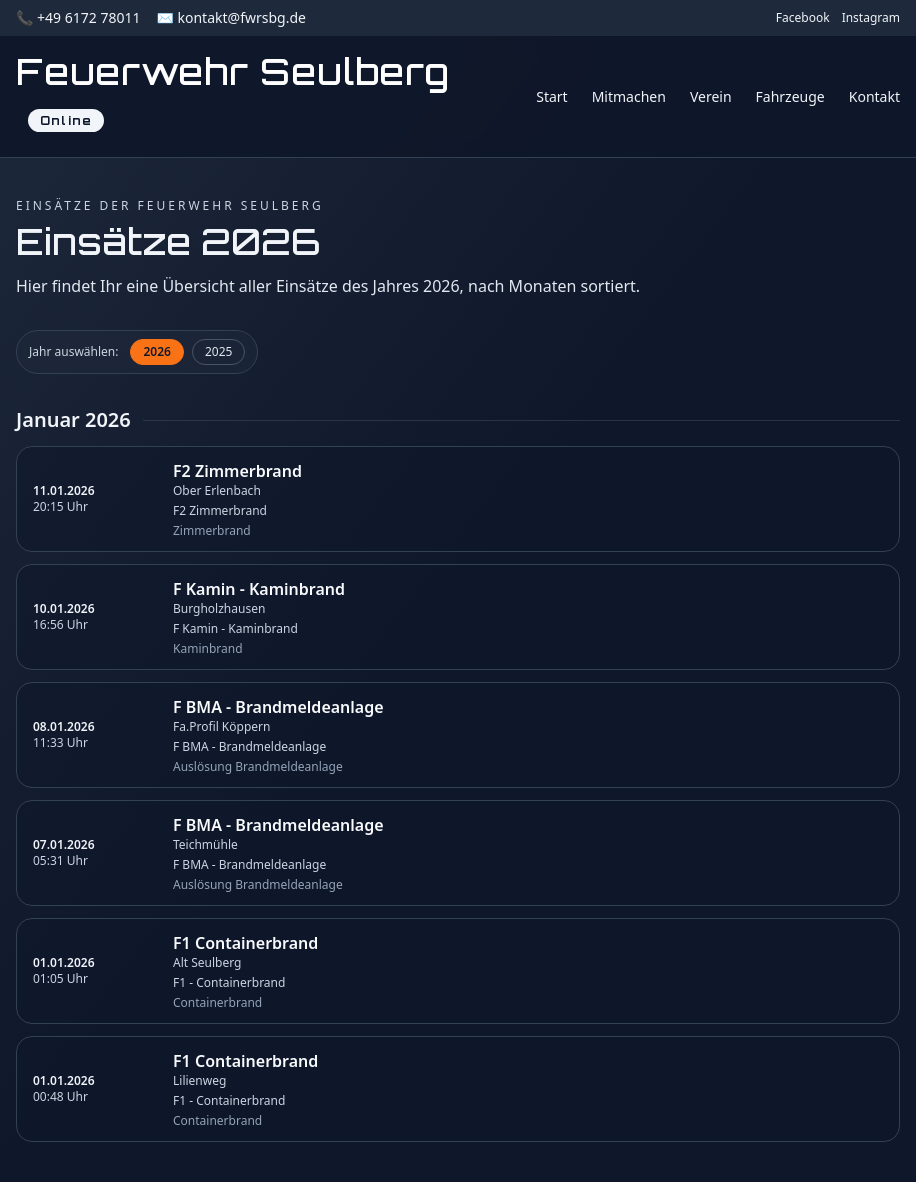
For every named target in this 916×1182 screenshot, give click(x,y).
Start (551, 96)
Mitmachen (629, 96)
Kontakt (874, 96)
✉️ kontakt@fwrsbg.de (230, 17)
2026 (156, 351)
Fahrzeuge (790, 96)
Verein (711, 96)
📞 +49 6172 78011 (78, 17)
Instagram (871, 18)
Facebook (803, 18)
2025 (218, 351)
